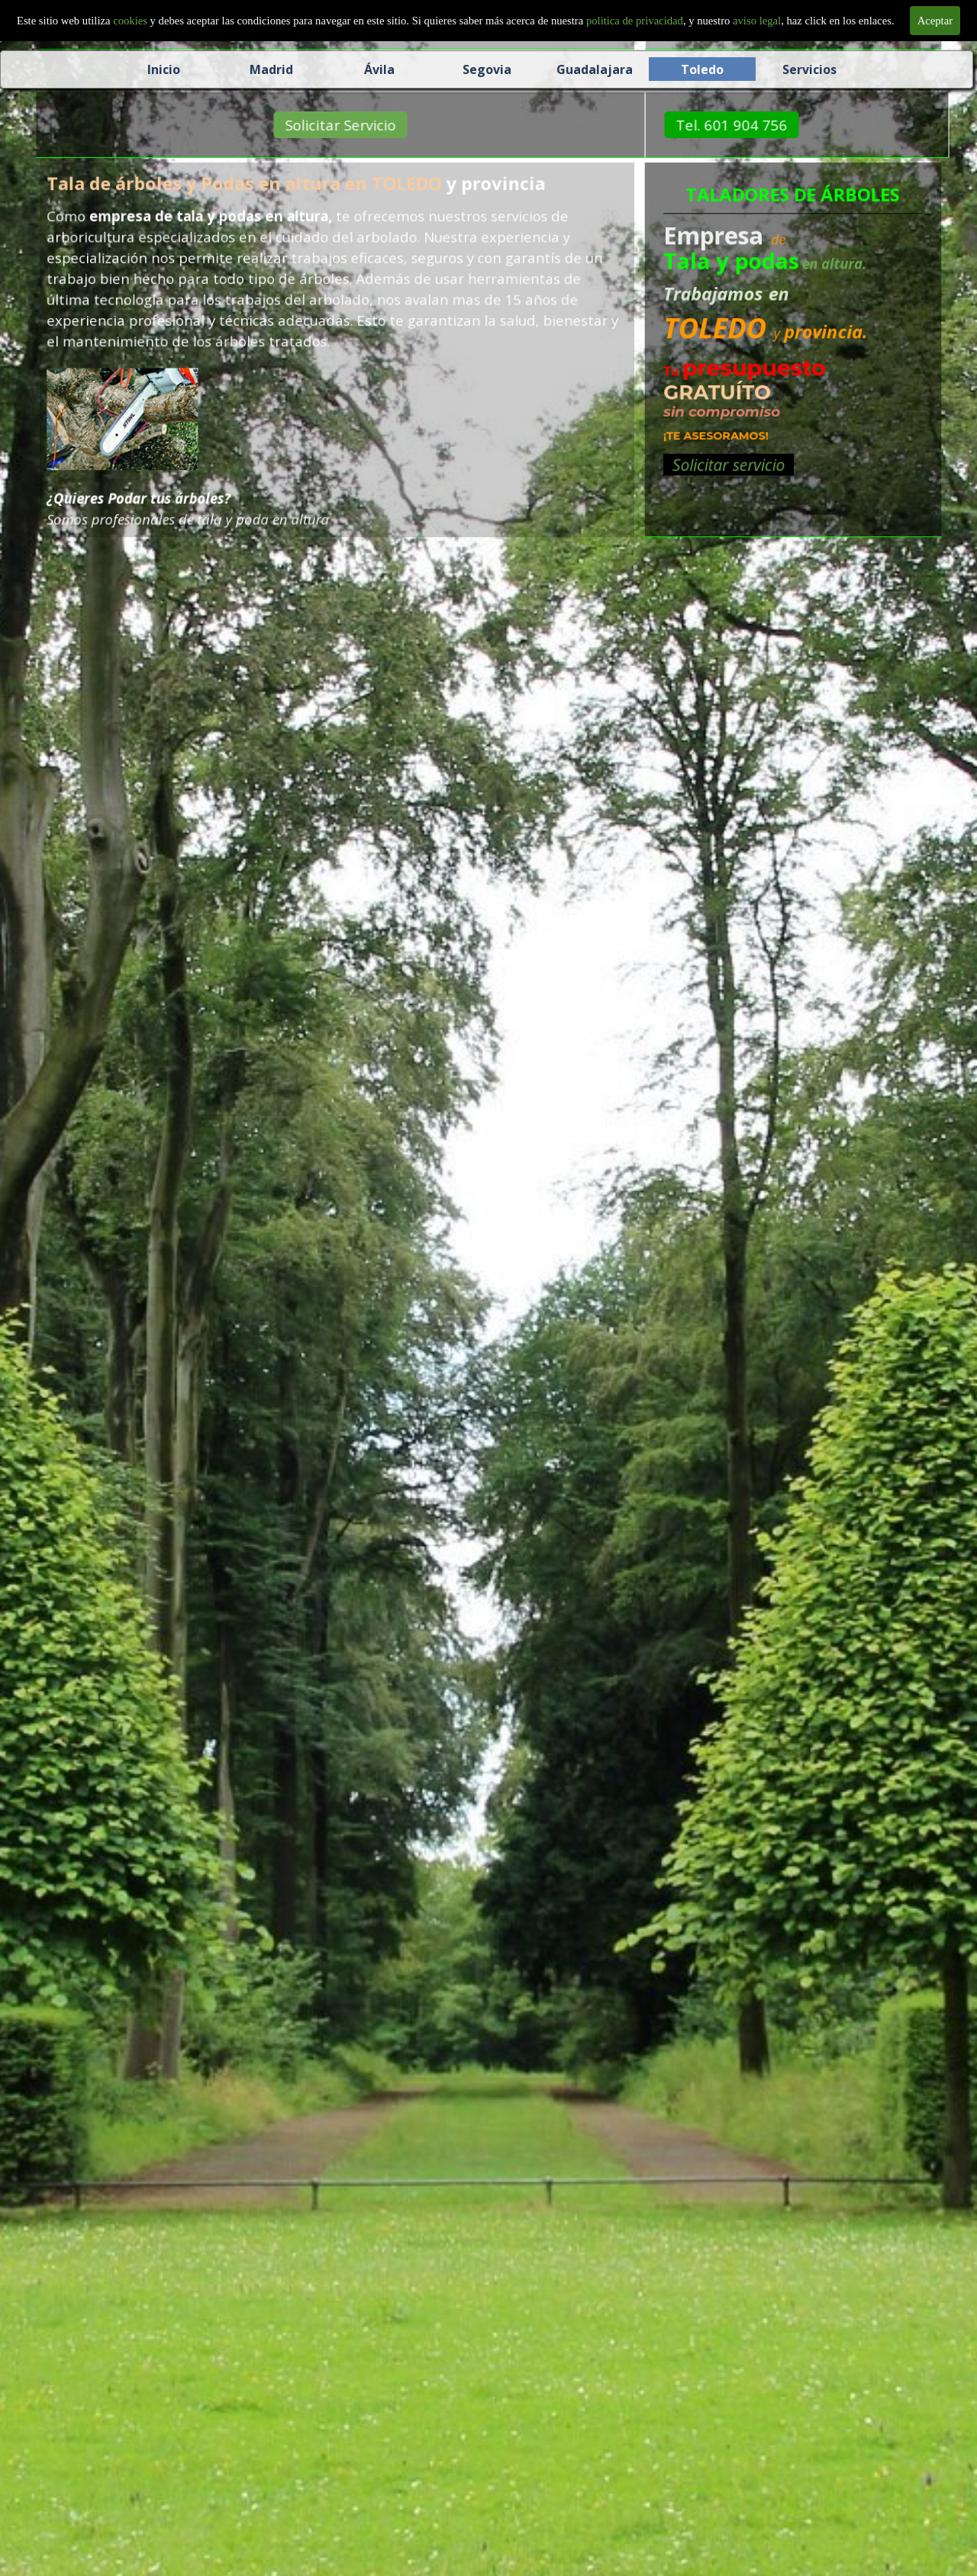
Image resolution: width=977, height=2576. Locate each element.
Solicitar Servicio (373, 124)
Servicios (809, 69)
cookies (131, 20)
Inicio (163, 69)
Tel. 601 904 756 (764, 124)
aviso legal (757, 20)
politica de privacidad (634, 20)
